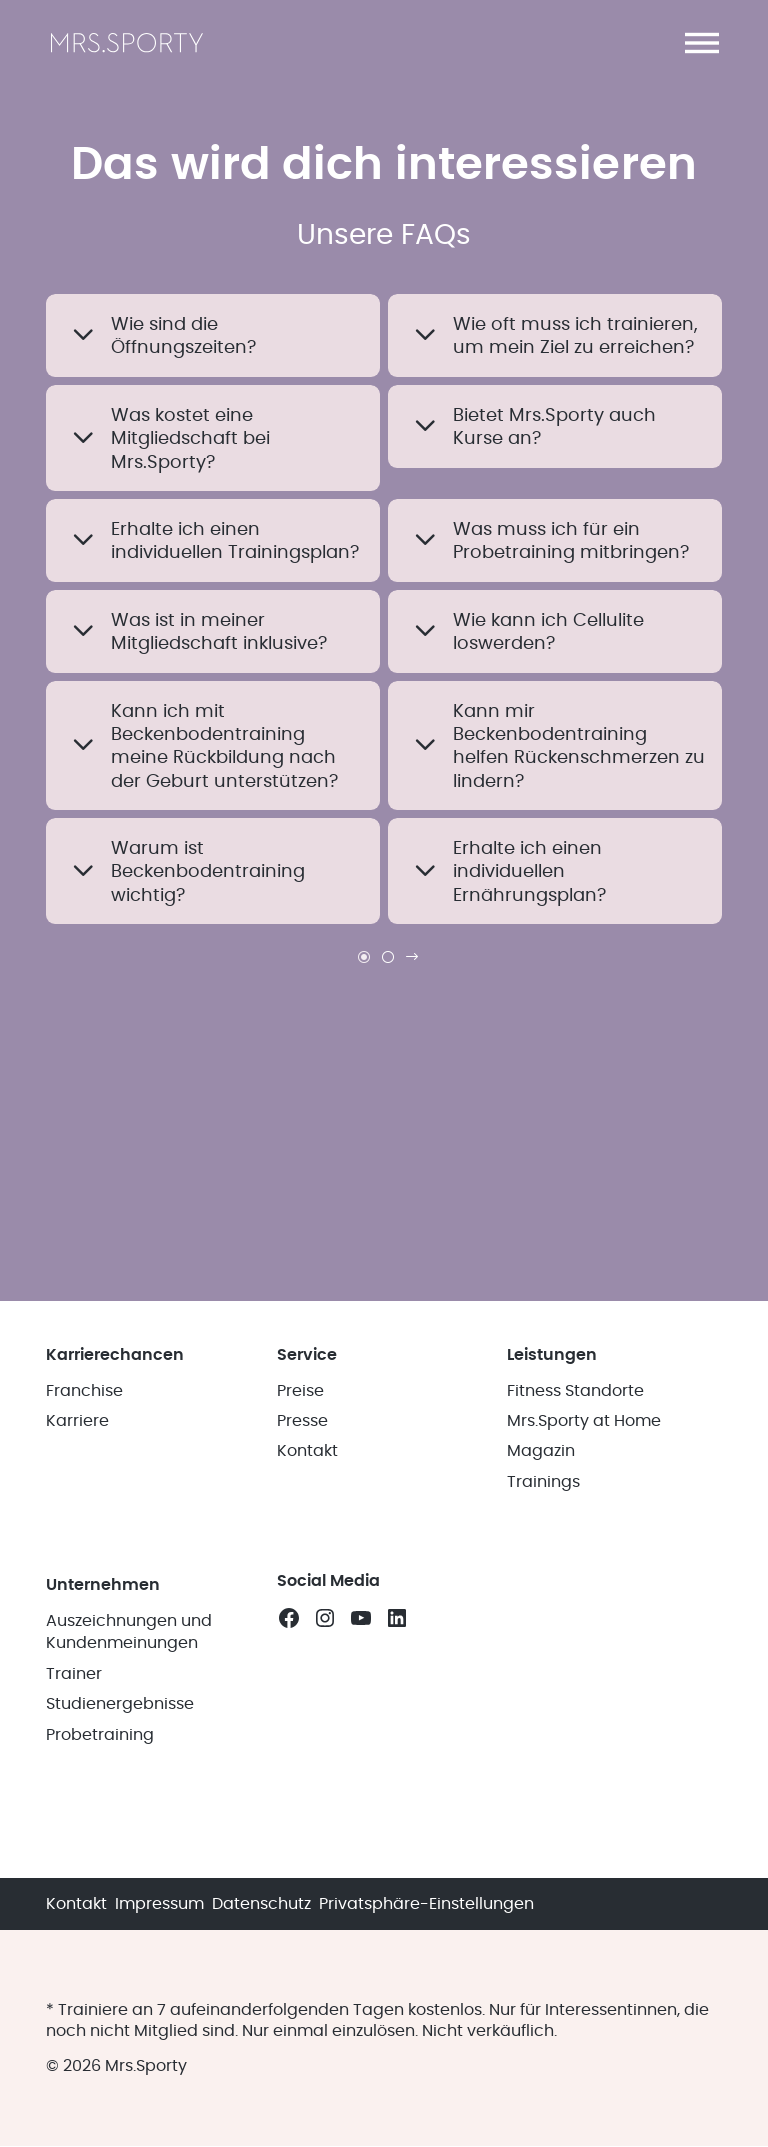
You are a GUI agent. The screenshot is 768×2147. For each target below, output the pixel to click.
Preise (300, 1391)
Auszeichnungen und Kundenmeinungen (129, 1632)
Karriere (77, 1421)
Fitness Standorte (575, 1391)
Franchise (84, 1391)
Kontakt (307, 1452)
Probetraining (100, 1735)
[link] (388, 957)
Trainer (74, 1674)
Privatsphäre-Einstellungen (426, 1904)
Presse (302, 1421)
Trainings (543, 1482)
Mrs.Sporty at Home (584, 1421)
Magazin (541, 1452)
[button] (702, 43)
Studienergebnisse (120, 1705)
